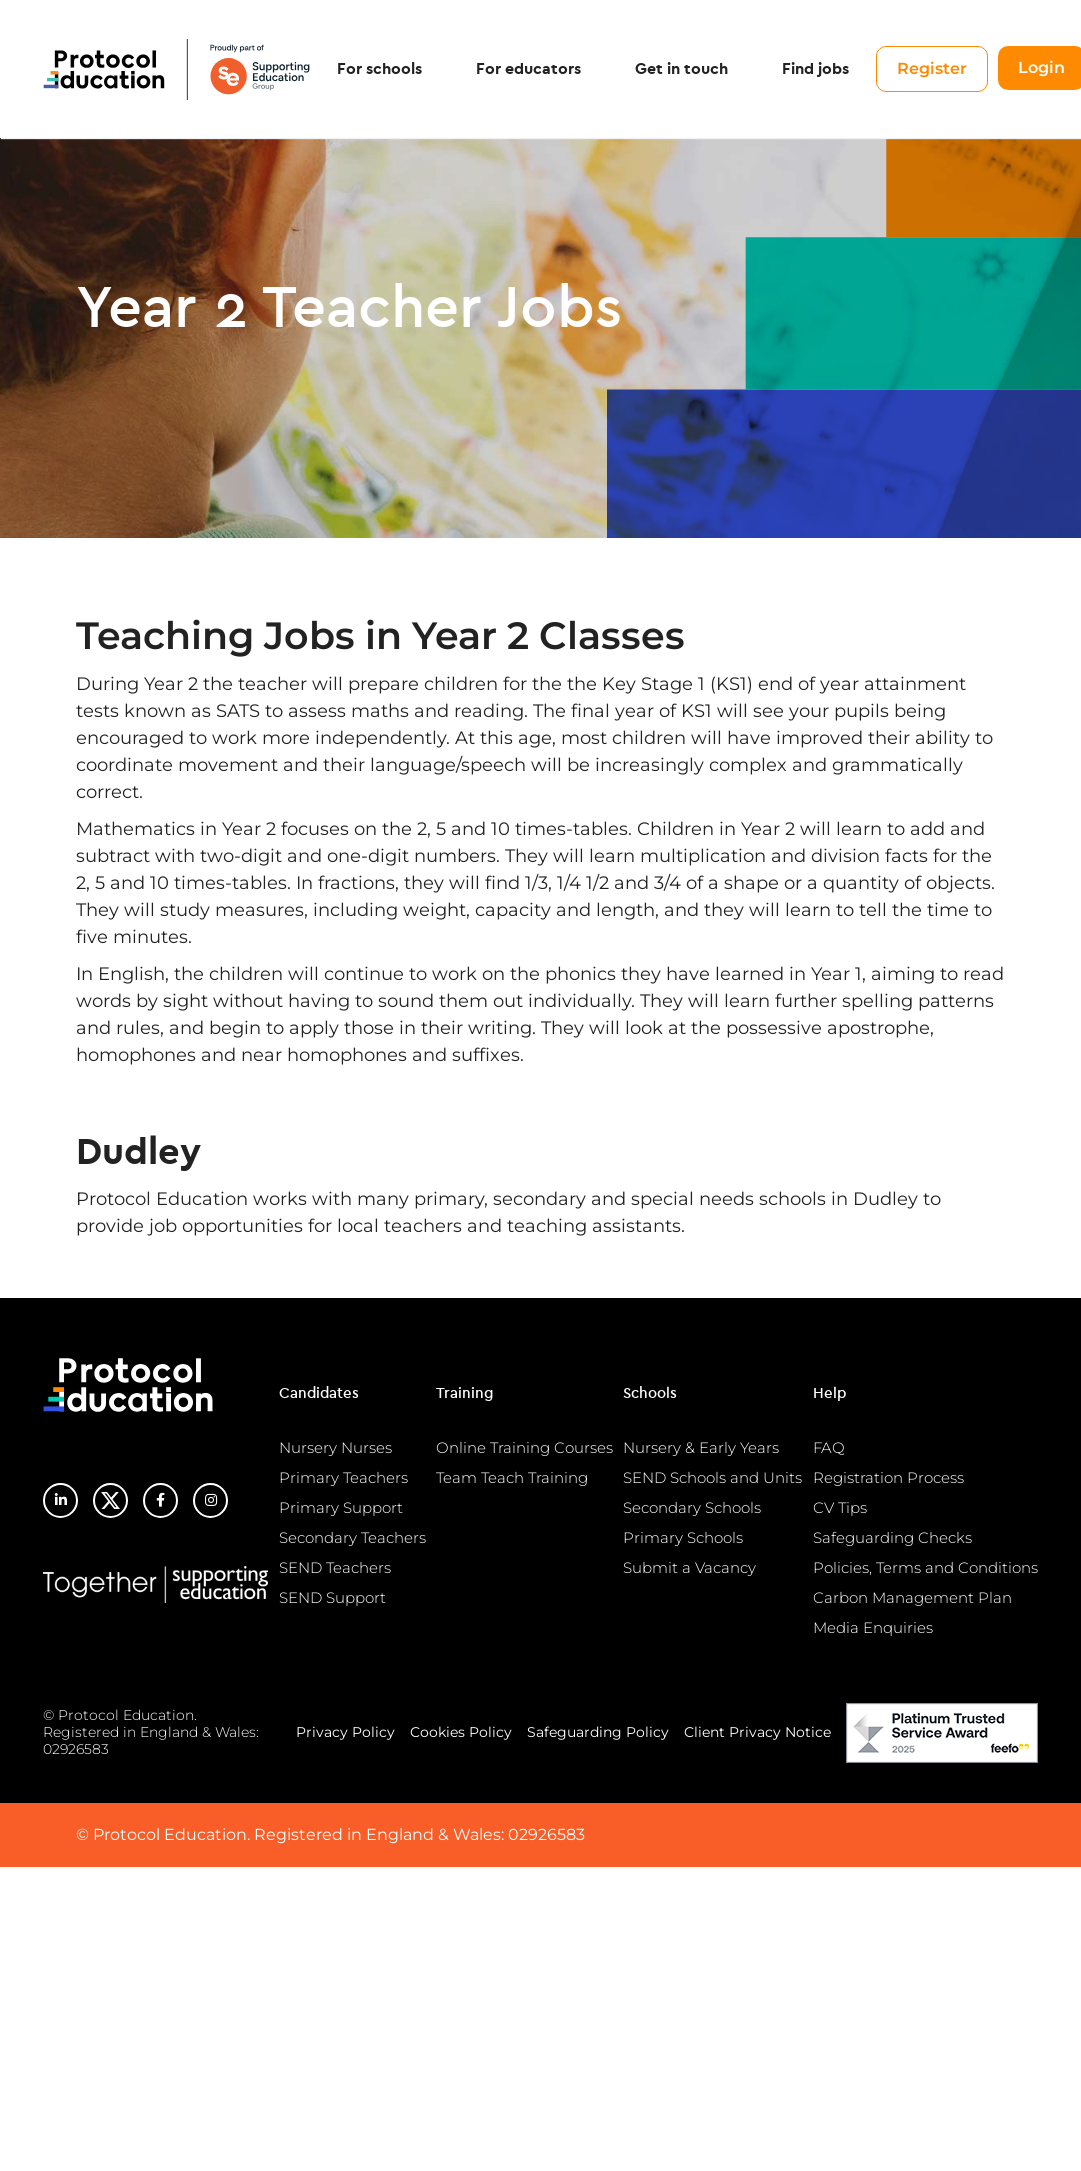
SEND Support (332, 1597)
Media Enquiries (873, 1627)
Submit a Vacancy (689, 1567)
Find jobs (818, 70)
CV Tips (840, 1507)
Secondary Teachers (352, 1537)
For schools (382, 70)
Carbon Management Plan (912, 1597)
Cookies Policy (461, 1732)
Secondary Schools (692, 1507)
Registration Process (888, 1477)
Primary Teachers (343, 1477)
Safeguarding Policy (598, 1732)
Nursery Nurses (335, 1447)
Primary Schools (683, 1537)
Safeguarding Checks (892, 1537)
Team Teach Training (512, 1477)
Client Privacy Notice (757, 1732)
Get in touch (684, 70)
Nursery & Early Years (701, 1447)
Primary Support (341, 1507)
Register (935, 69)
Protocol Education (178, 70)
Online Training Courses (524, 1447)
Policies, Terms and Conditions (925, 1567)
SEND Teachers (335, 1567)
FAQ (829, 1447)
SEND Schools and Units (712, 1477)
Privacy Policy (345, 1732)
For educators (531, 70)
